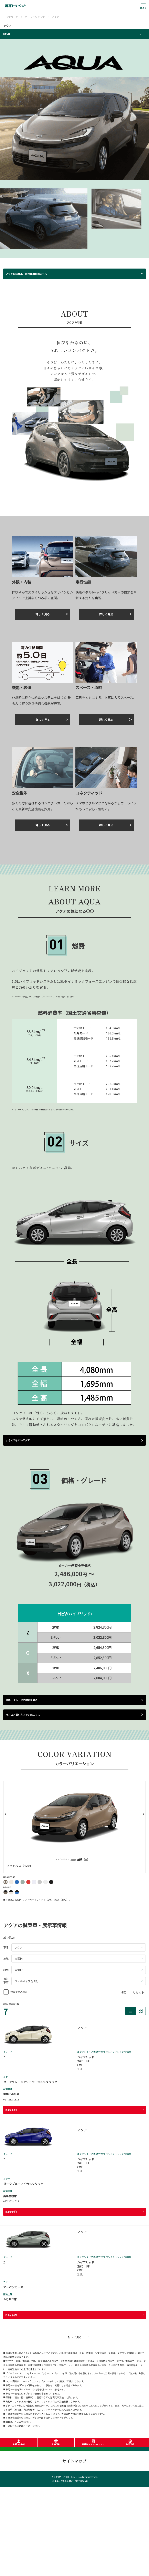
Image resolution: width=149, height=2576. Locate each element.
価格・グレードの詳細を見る (22, 1700)
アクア (7, 26)
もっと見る (78, 2337)
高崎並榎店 (10, 2196)
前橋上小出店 (11, 2094)
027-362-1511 (11, 2201)
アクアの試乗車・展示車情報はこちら (26, 273)
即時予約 (74, 2110)
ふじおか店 (10, 2299)
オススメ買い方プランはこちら (23, 1714)
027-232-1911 (11, 2099)
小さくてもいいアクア (18, 1440)
